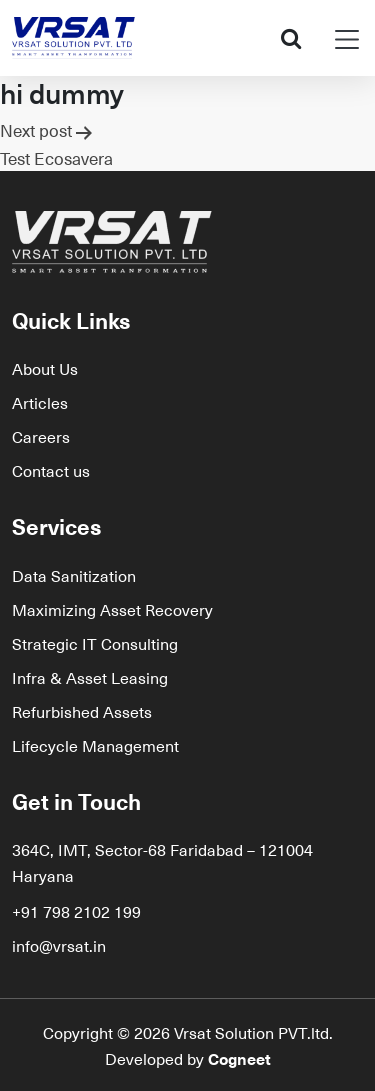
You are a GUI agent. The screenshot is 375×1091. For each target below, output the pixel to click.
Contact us (51, 470)
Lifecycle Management (95, 745)
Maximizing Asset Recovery (112, 609)
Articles (40, 402)
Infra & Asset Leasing (90, 677)
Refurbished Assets (82, 711)
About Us (45, 368)
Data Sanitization (74, 575)
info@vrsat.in (59, 945)
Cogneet (239, 1058)
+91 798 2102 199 (76, 911)
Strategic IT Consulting (95, 643)
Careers (41, 436)
